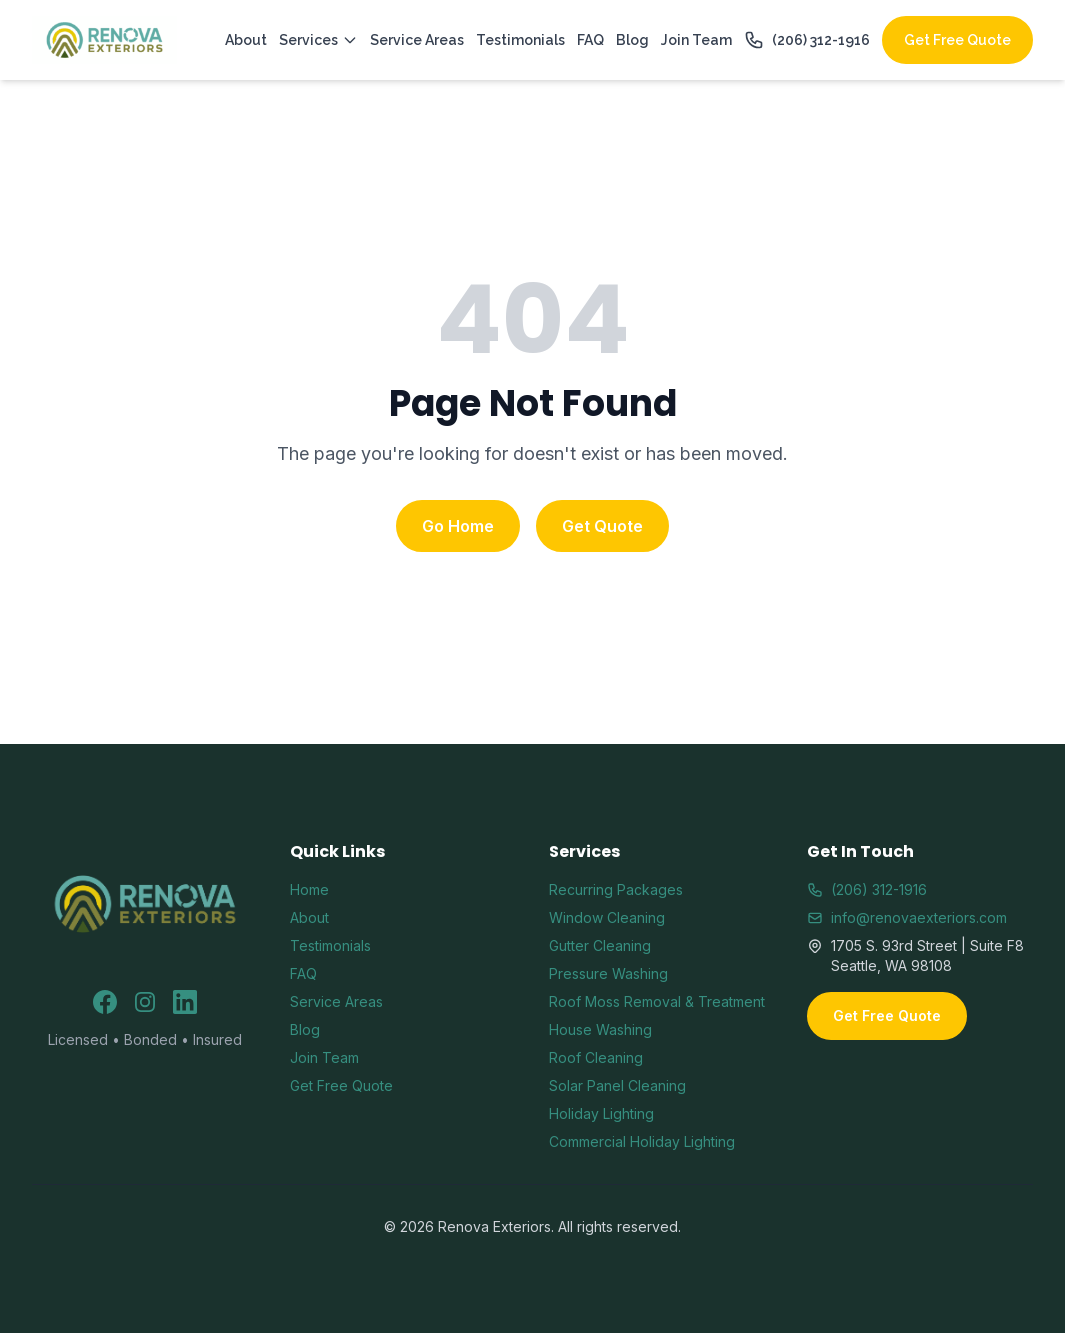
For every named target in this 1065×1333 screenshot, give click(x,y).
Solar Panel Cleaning (617, 1085)
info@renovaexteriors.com (907, 917)
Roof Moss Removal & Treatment (657, 1001)
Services (318, 40)
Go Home (458, 526)
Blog (632, 40)
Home (309, 889)
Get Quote (602, 526)
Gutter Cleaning (600, 945)
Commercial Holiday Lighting (642, 1141)
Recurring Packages (616, 889)
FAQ (590, 40)
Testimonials (520, 40)
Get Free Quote (957, 40)
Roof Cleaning (596, 1057)
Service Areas (417, 40)
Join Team (696, 40)
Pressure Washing (608, 973)
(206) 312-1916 (807, 40)
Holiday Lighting (601, 1113)
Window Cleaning (607, 917)
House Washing (600, 1029)
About (246, 40)
